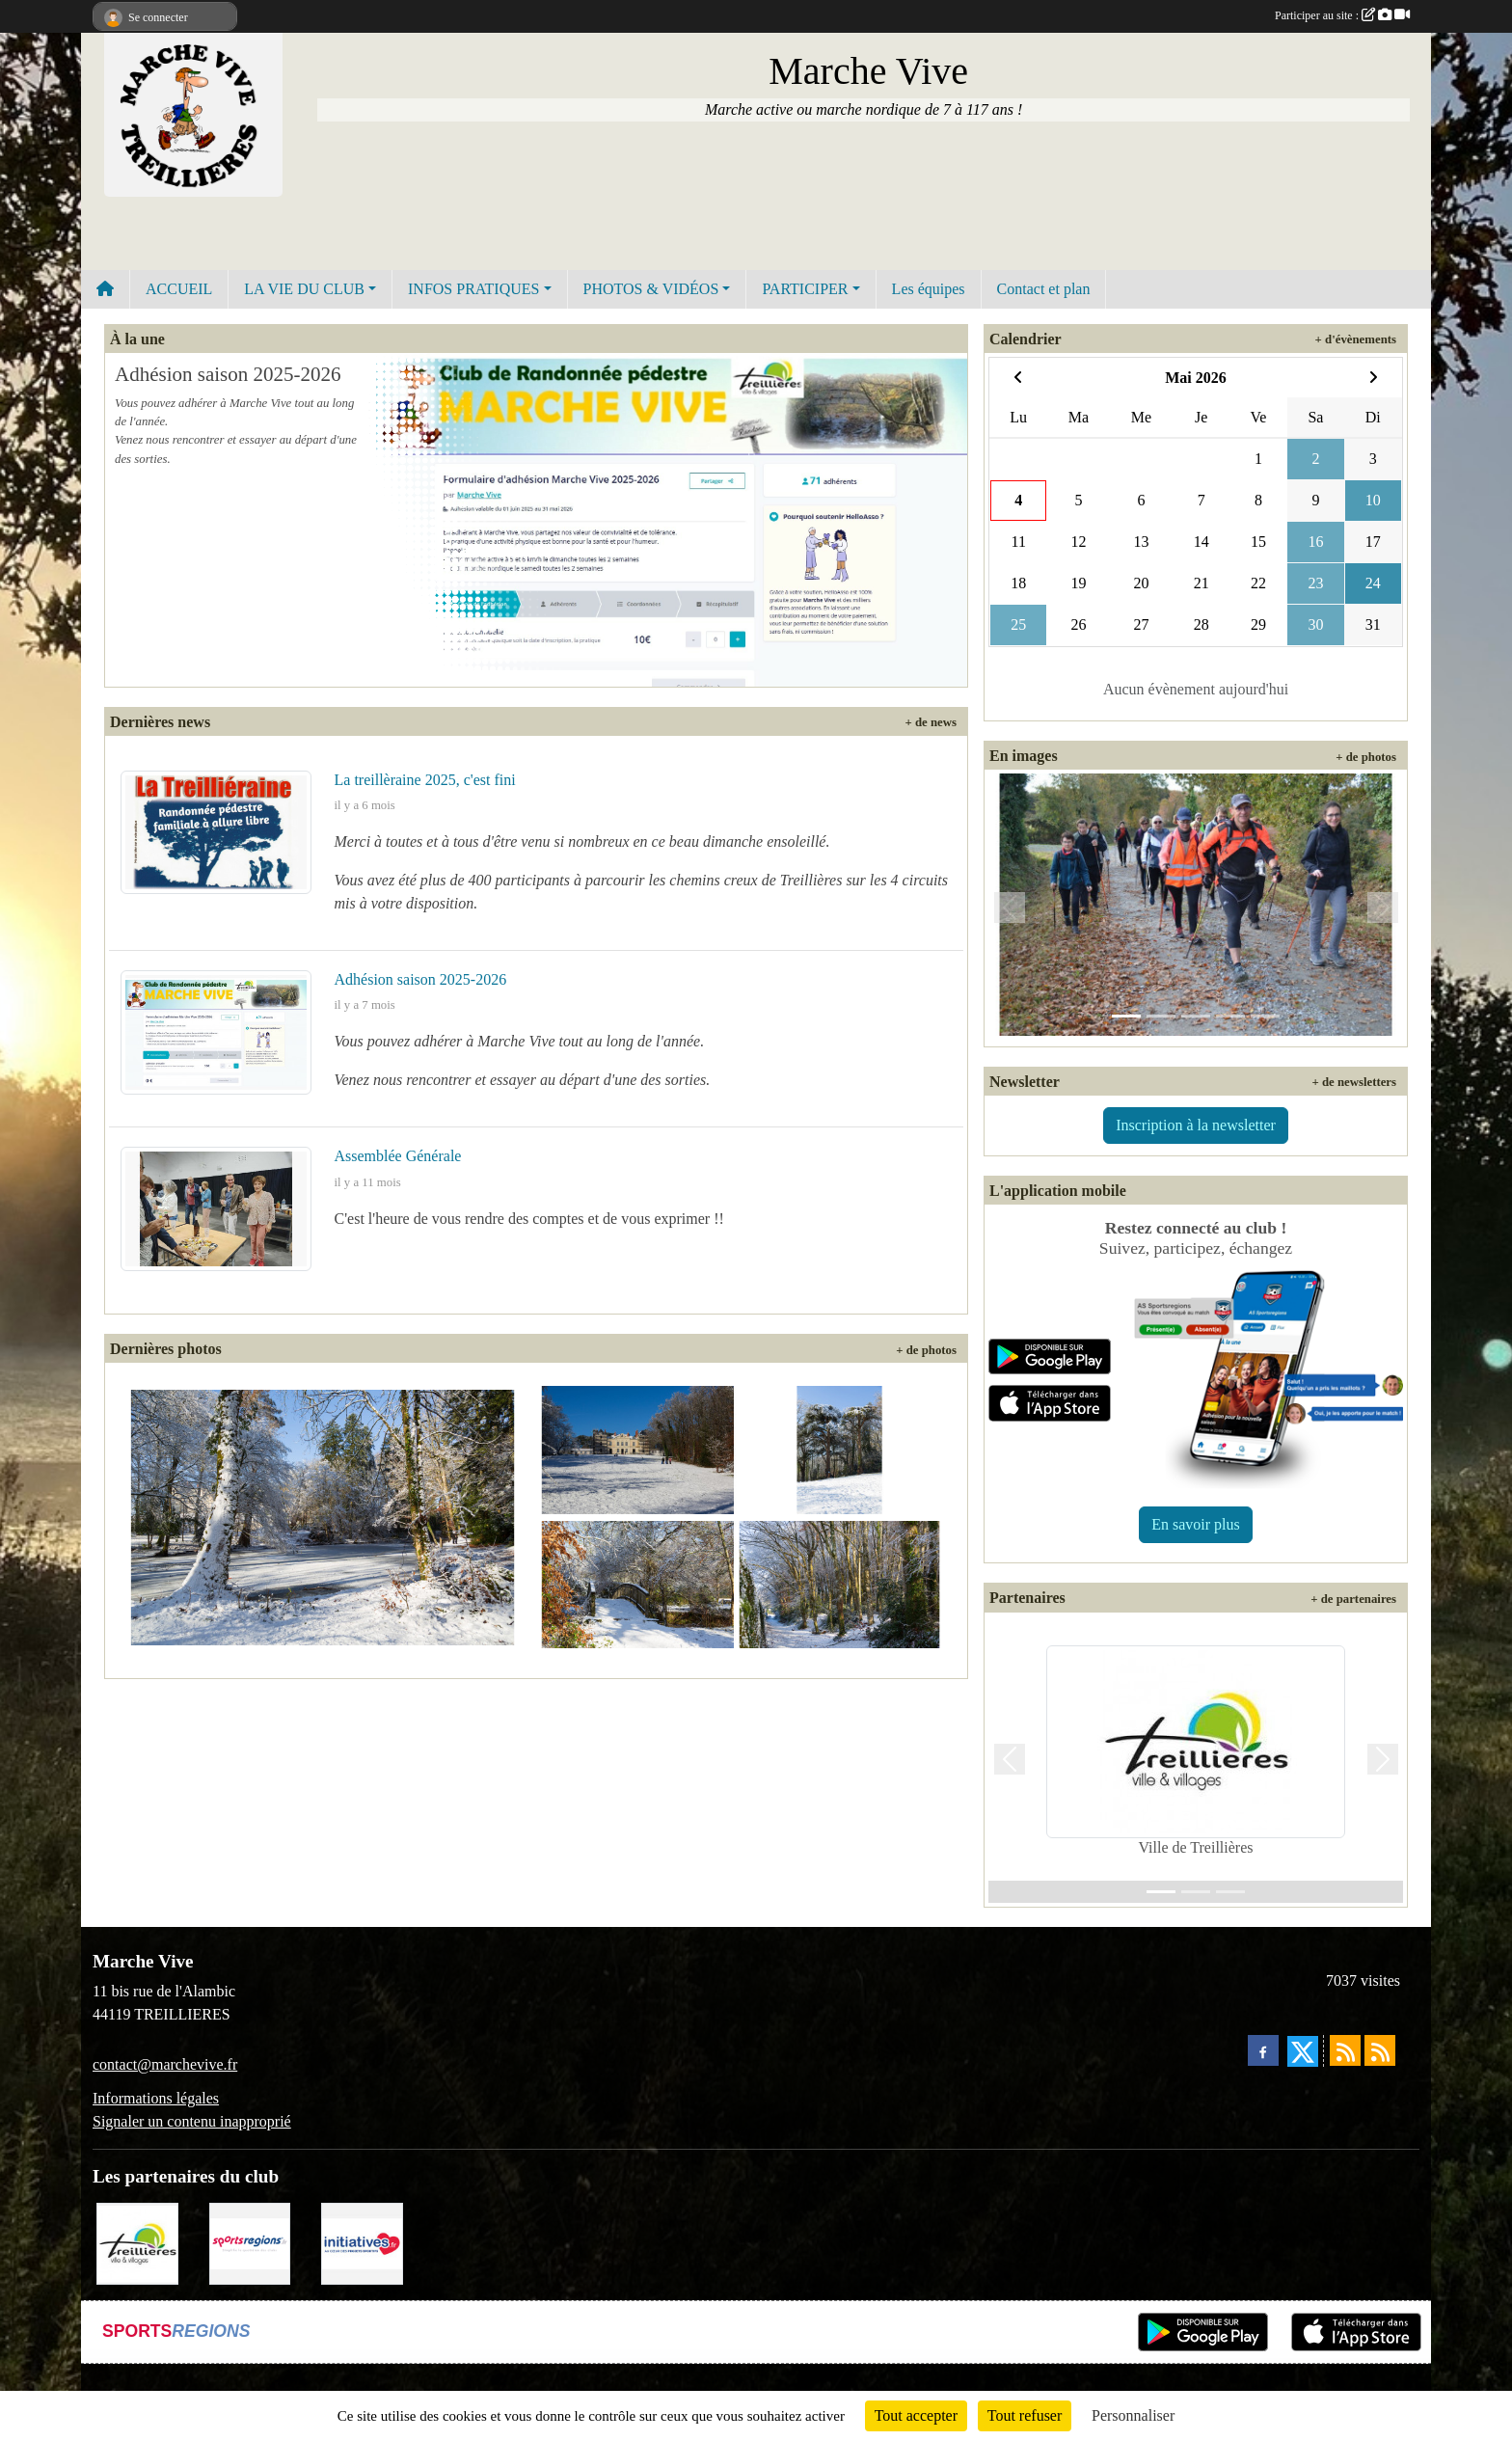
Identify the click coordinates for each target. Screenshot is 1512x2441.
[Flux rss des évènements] (1379, 2050)
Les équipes (928, 289)
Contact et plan (1044, 289)
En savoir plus (1195, 1524)
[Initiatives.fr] (362, 2242)
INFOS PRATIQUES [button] (473, 289)
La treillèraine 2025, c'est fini (425, 780)
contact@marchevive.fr (165, 2064)
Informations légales (156, 2098)
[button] (1009, 908)
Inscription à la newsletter (1196, 1125)
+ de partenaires (1353, 1599)
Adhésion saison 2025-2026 (228, 374)
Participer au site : (1342, 15)
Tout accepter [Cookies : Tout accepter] (916, 2415)
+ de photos (926, 1350)
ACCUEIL (179, 289)
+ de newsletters (1353, 1082)
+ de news (930, 722)
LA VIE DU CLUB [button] (304, 289)
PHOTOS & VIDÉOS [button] (651, 289)
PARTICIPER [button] (805, 289)
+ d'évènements (1355, 339)
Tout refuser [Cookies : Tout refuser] (1025, 2415)
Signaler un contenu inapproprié (192, 2121)
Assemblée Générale (398, 1156)
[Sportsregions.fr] (250, 2242)
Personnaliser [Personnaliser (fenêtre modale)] (1133, 2415)
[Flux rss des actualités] (1345, 2050)
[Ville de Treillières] (137, 2242)
